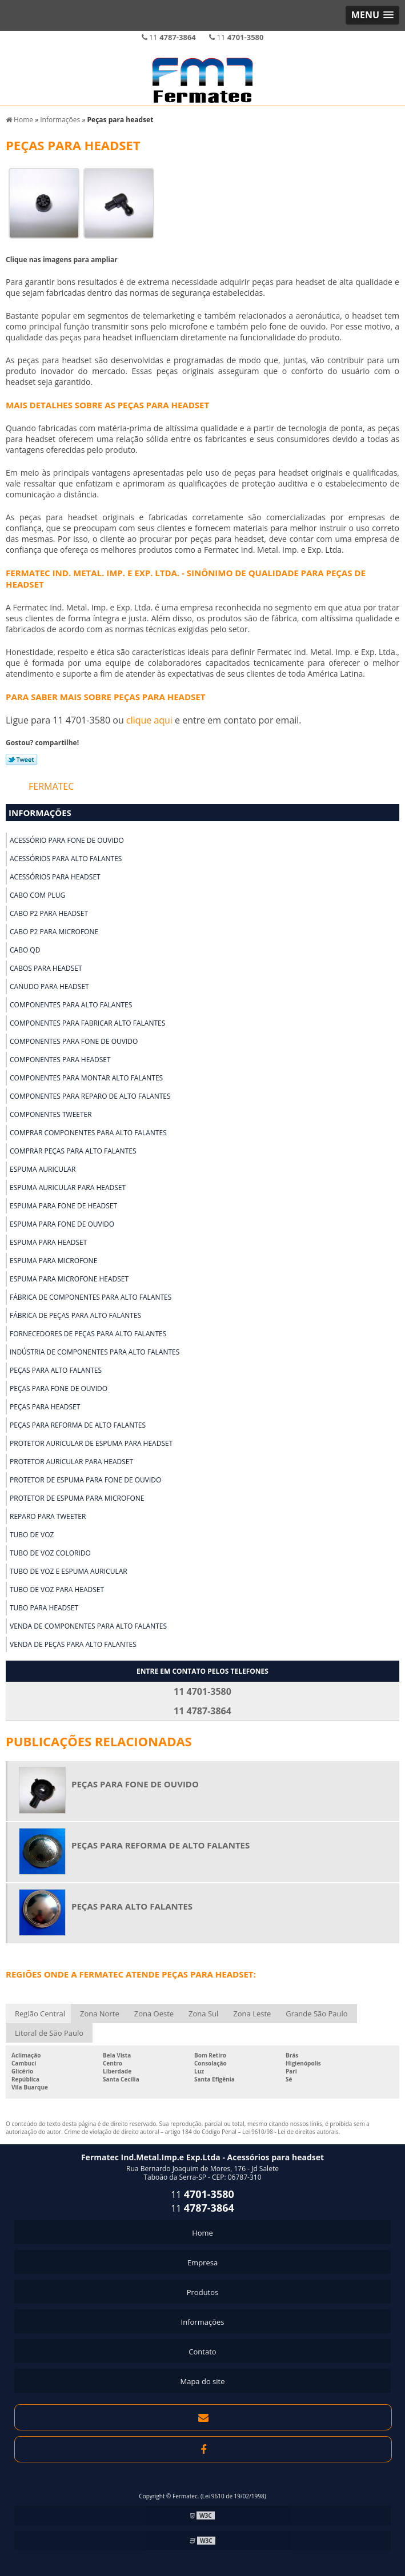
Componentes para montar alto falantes (86, 1078)
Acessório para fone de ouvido (67, 840)
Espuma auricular (42, 1169)
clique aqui (149, 720)
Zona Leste (252, 2013)
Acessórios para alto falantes (66, 858)
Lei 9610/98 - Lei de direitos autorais (290, 2132)
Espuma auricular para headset (68, 1187)
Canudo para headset (49, 986)
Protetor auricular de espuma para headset (91, 1443)
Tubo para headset (44, 1608)
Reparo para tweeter (48, 1516)
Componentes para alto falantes (71, 1005)
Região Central (40, 2013)
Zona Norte (99, 2013)
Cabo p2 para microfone (54, 932)
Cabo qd (25, 950)
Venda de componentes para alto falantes (88, 1626)
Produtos (203, 2292)
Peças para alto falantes (56, 1370)
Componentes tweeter (51, 1114)
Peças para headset (45, 1407)
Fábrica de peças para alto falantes (75, 1315)
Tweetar (21, 759)
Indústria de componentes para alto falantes (94, 1352)
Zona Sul (203, 2013)
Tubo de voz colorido (50, 1553)
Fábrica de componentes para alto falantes (90, 1297)
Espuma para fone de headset (63, 1206)
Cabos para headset (46, 968)
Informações (40, 812)
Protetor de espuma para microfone (77, 1498)
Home (202, 2233)
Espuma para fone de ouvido (62, 1224)
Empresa (202, 2262)
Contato (202, 2351)
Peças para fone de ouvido (58, 1388)
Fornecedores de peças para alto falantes (88, 1334)
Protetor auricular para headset (71, 1461)
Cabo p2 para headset (49, 913)
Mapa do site (202, 2381)
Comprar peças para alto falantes (73, 1151)
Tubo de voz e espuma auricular (68, 1571)
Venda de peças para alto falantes (73, 1644)
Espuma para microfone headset (69, 1279)
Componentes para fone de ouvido (74, 1041)
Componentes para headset (60, 1059)
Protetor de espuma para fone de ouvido (85, 1480)
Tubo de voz (32, 1535)
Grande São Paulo (316, 2013)
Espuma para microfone (53, 1260)
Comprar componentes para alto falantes (88, 1133)
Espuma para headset (48, 1242)
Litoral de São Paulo (49, 2033)
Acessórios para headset (55, 877)
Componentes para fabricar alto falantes (87, 1023)
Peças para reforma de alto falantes (78, 1425)
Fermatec (51, 786)
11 (169, 37)
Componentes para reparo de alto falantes (90, 1096)
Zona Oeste (154, 2013)
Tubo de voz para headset (57, 1589)
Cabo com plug (37, 895)
